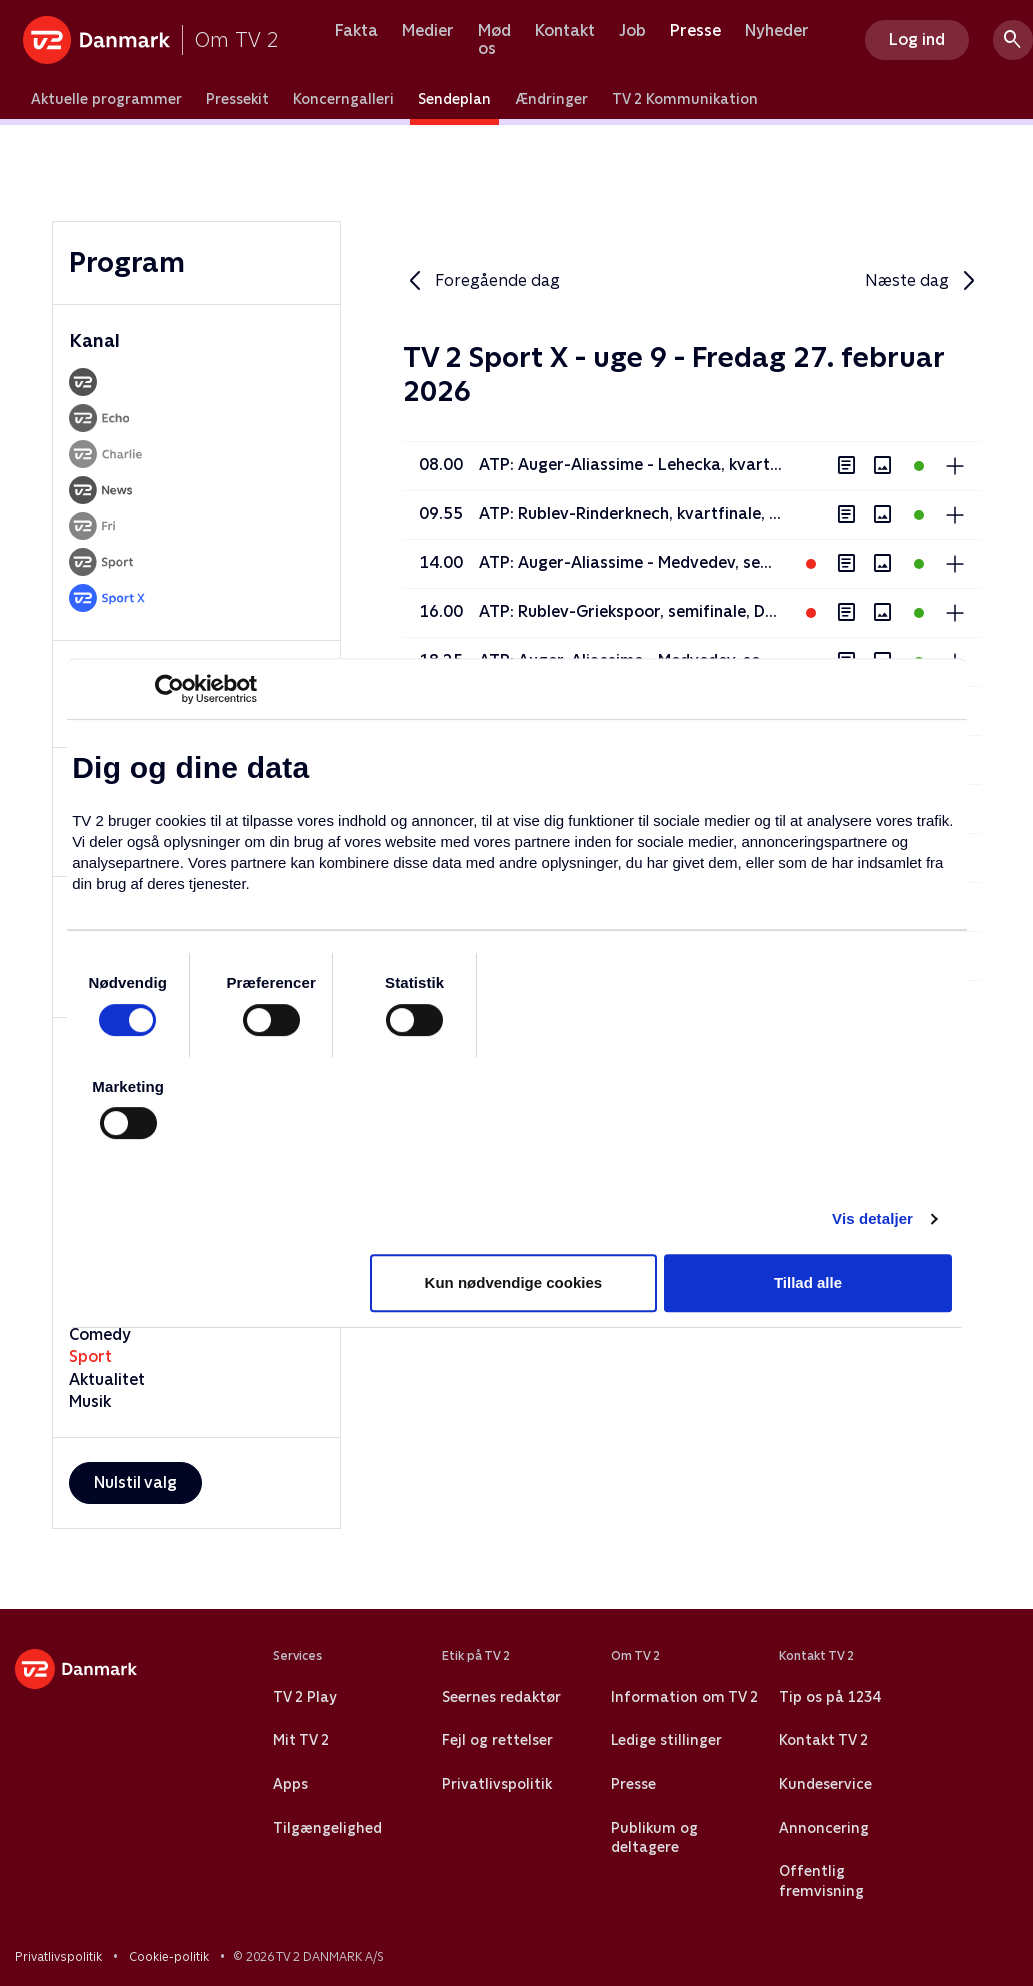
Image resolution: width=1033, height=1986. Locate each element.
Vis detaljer (872, 1218)
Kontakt (565, 31)
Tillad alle (808, 1282)
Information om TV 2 (684, 1697)
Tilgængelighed (327, 1828)
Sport (90, 1356)
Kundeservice (825, 1784)
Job (632, 31)
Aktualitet (107, 1379)
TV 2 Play (304, 1697)
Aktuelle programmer (106, 99)
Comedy (100, 1334)
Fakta (356, 31)
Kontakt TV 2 (823, 1740)
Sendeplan (454, 99)
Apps (290, 1784)
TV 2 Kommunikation (685, 99)
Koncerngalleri (343, 99)
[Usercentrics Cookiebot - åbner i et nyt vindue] (169, 689)
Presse (695, 31)
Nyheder (777, 31)
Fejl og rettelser (497, 1740)
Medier (428, 31)
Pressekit (237, 99)
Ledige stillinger (666, 1740)
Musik (90, 1401)
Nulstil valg (135, 1482)
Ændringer (551, 99)
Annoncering (824, 1828)
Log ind (917, 39)
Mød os (494, 39)
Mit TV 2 (301, 1740)
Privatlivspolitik (497, 1784)
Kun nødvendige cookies (514, 1282)
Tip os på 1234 (829, 1697)
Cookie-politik (169, 1957)
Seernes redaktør (501, 1697)
